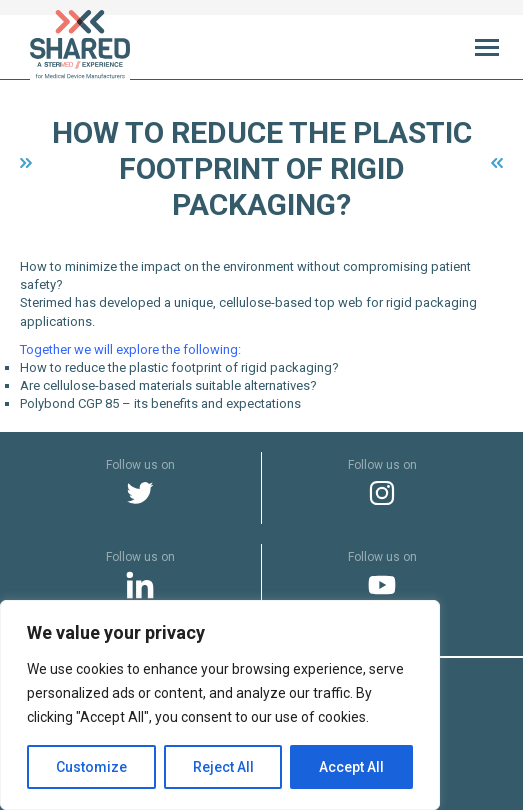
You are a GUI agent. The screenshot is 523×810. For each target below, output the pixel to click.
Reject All (223, 767)
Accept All (351, 767)
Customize (91, 767)
